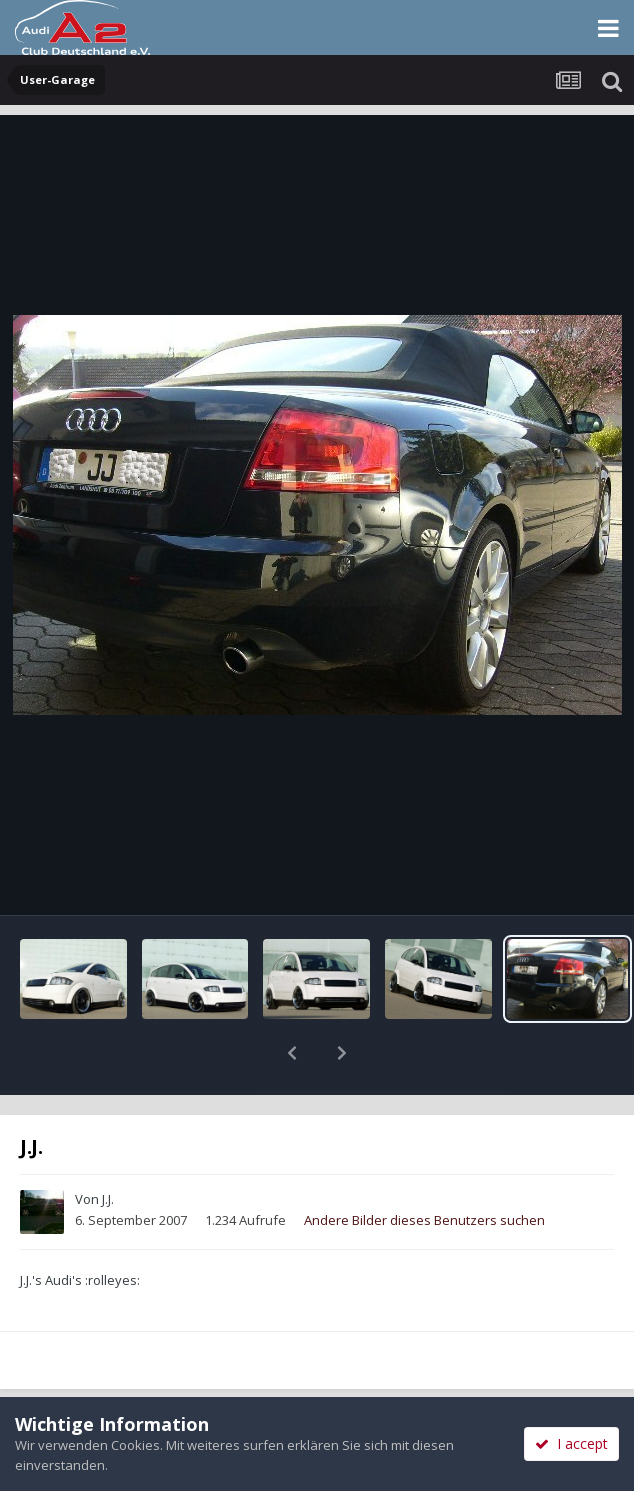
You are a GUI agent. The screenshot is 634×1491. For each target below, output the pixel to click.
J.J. (108, 1147)
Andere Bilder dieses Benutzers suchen (424, 1168)
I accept (571, 1443)
